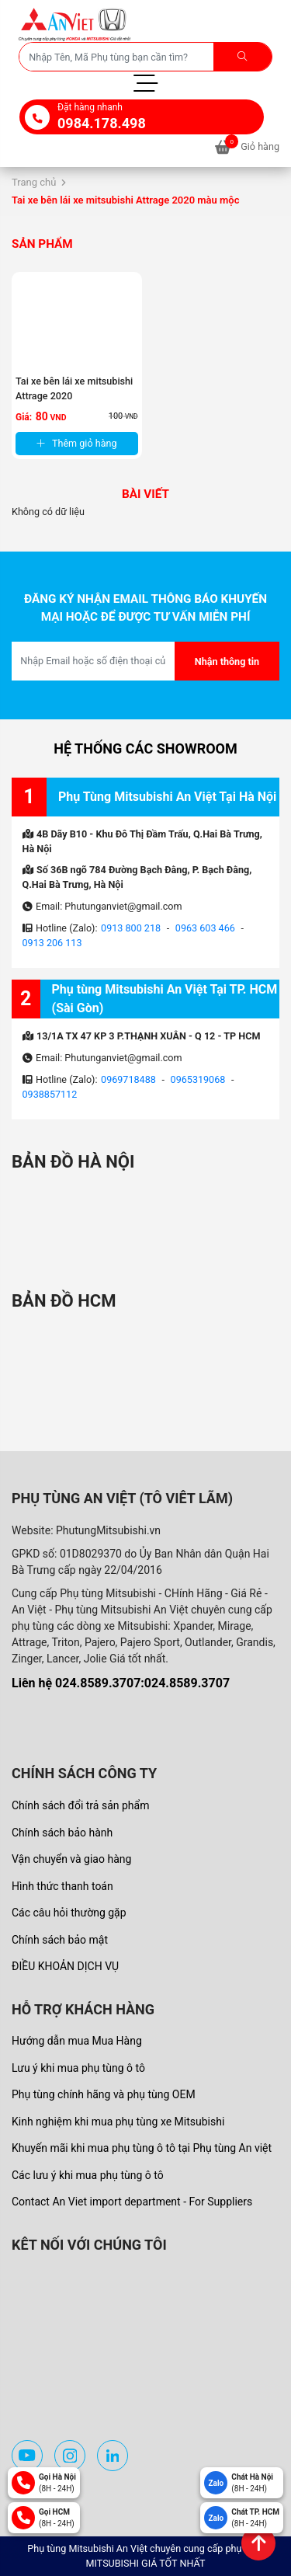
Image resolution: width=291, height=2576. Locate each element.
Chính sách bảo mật (60, 1940)
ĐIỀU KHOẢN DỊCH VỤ (65, 1966)
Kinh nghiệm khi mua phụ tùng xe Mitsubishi (118, 2121)
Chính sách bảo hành (62, 1832)
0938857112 (50, 1094)
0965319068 (198, 1079)
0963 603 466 (205, 928)
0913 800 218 (131, 928)
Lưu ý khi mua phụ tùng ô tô (78, 2068)
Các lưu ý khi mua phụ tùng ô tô (88, 2175)
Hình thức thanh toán (62, 1886)
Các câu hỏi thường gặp (69, 1912)
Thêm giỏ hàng (76, 443)
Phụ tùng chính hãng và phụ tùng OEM (104, 2094)
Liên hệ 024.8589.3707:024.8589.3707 (121, 1683)
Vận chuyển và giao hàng (71, 1859)
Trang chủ (34, 182)
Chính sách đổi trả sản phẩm (80, 1805)
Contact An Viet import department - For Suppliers (132, 2201)
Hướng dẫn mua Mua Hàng (77, 2041)
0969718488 (128, 1079)
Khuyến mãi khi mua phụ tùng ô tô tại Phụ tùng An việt (142, 2148)
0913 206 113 (52, 943)
